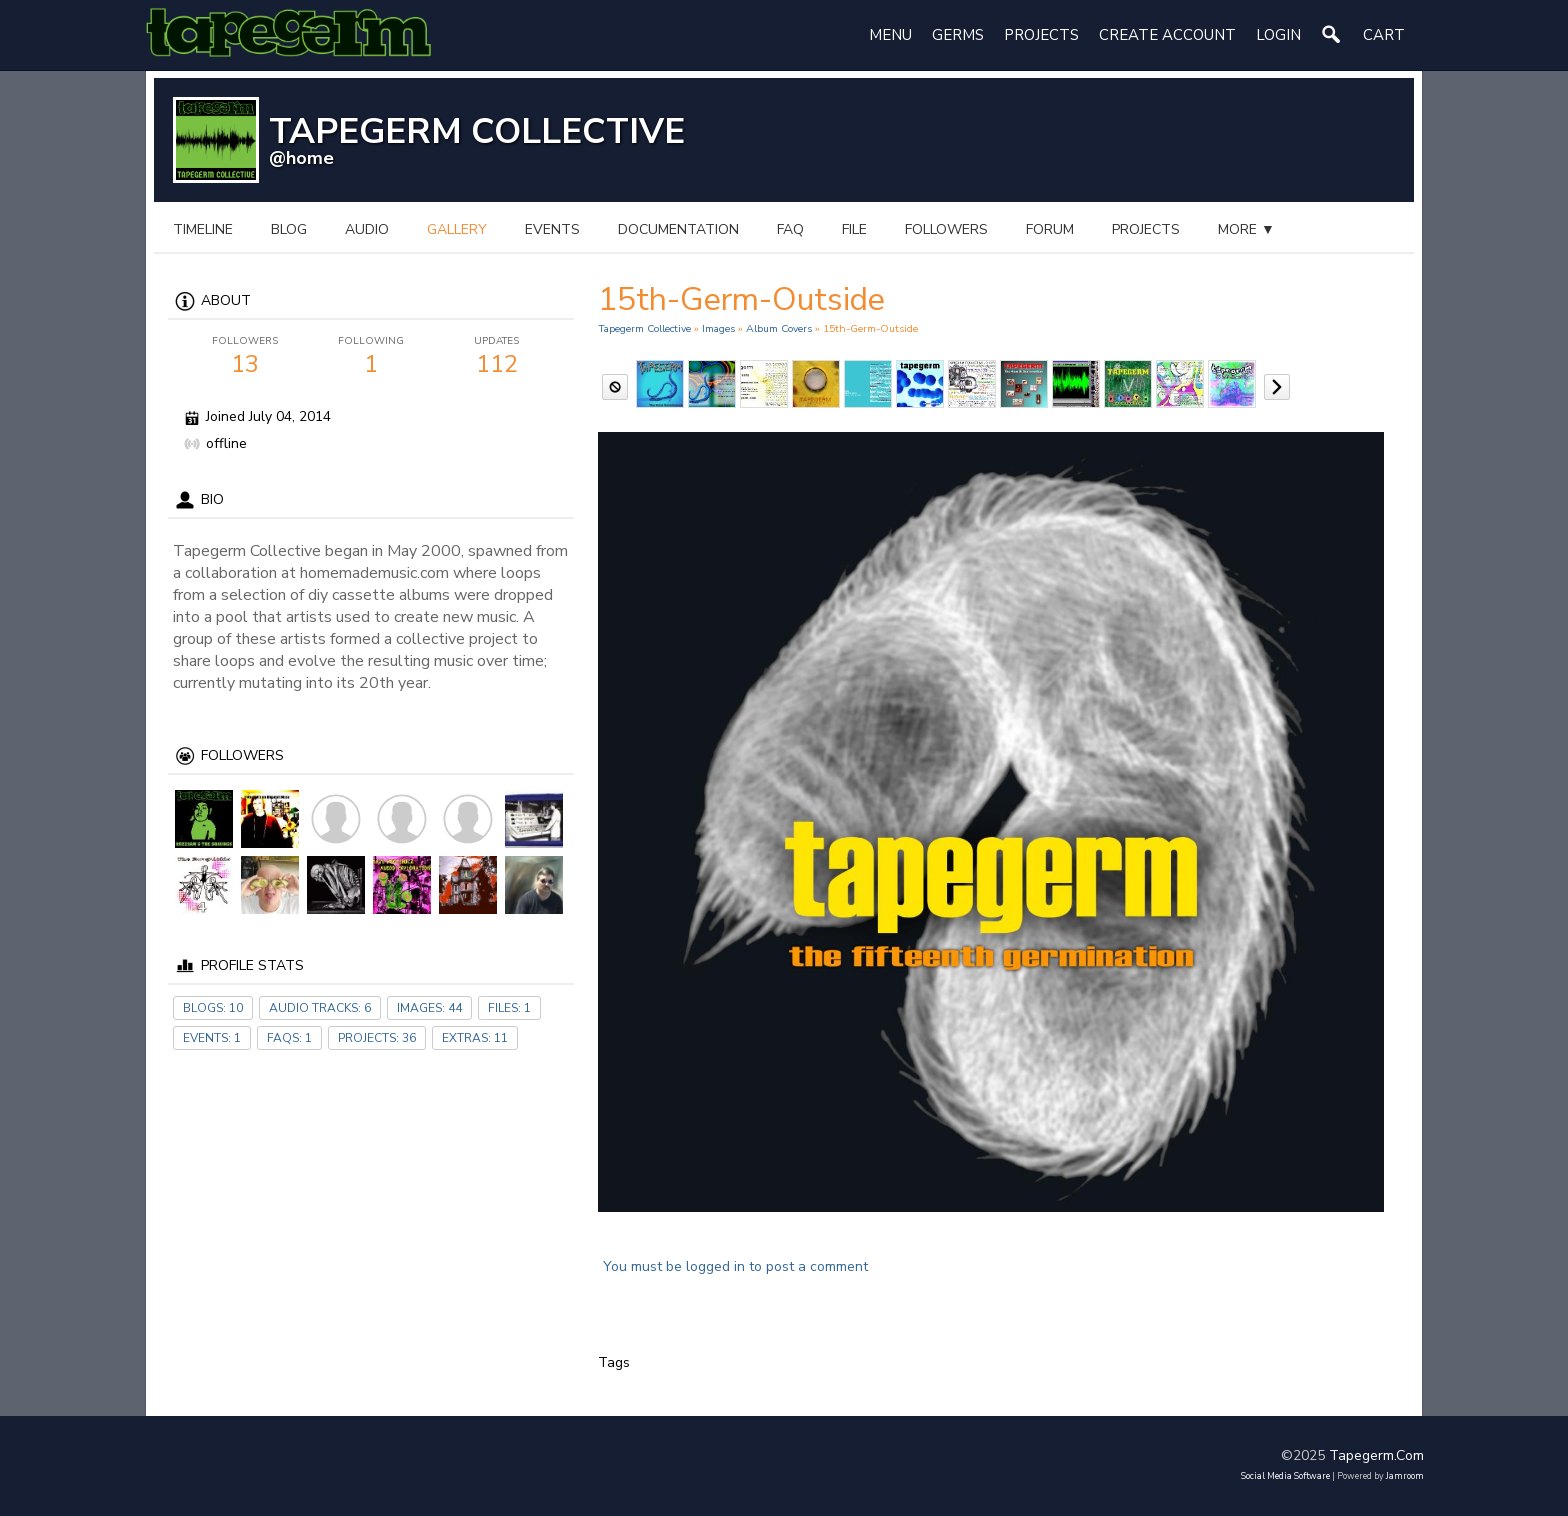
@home (301, 158)
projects (1146, 229)
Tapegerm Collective (644, 328)
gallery (457, 229)
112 (497, 357)
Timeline (203, 229)
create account (1167, 35)
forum (1050, 229)
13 (245, 357)
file (854, 229)
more (1246, 229)
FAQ (790, 229)
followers (946, 229)
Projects (1041, 35)
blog (289, 229)
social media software (1285, 1476)
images (718, 328)
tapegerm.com (1376, 1455)
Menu (890, 35)
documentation (678, 229)
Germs (958, 35)
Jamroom (1405, 1476)
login (1278, 35)
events (552, 229)
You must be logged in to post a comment (735, 1266)
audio (367, 229)
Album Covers (779, 328)
